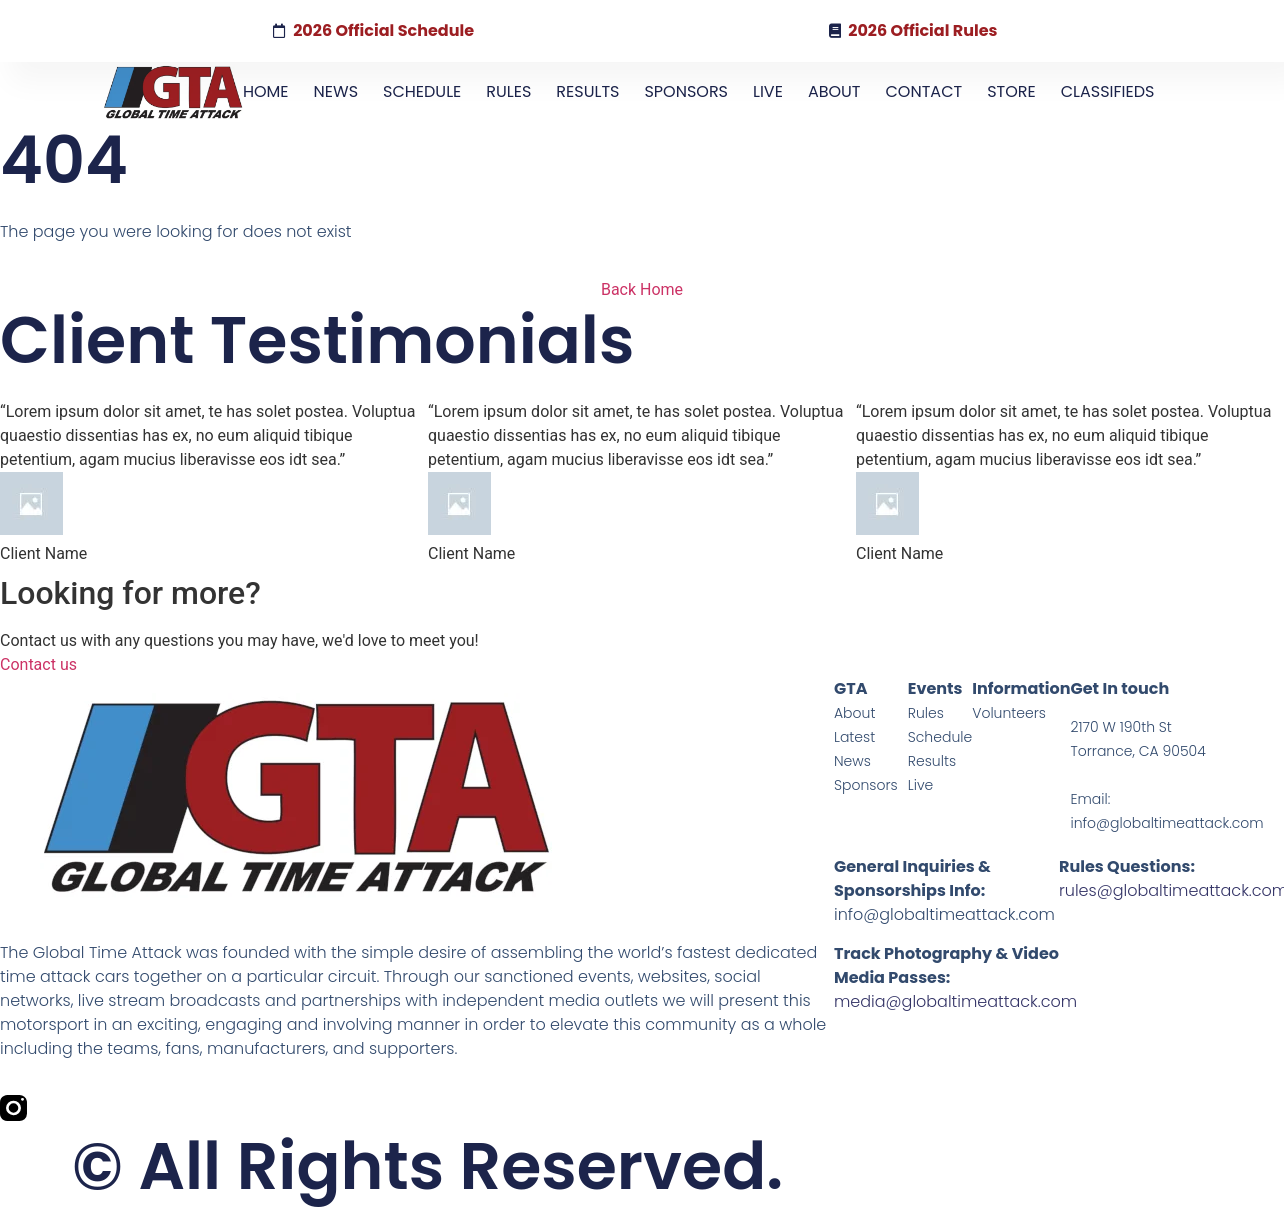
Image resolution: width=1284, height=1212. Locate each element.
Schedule (940, 737)
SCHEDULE (422, 91)
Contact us (38, 664)
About (854, 713)
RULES (508, 91)
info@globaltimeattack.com (944, 914)
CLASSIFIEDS (1108, 91)
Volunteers (1009, 713)
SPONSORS (686, 91)
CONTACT (924, 91)
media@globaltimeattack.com (955, 1001)
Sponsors (866, 785)
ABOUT (834, 91)
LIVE (768, 91)
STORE (1011, 91)
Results (932, 761)
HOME (266, 91)
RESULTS (587, 91)
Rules (926, 713)
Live (920, 785)
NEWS (336, 91)
